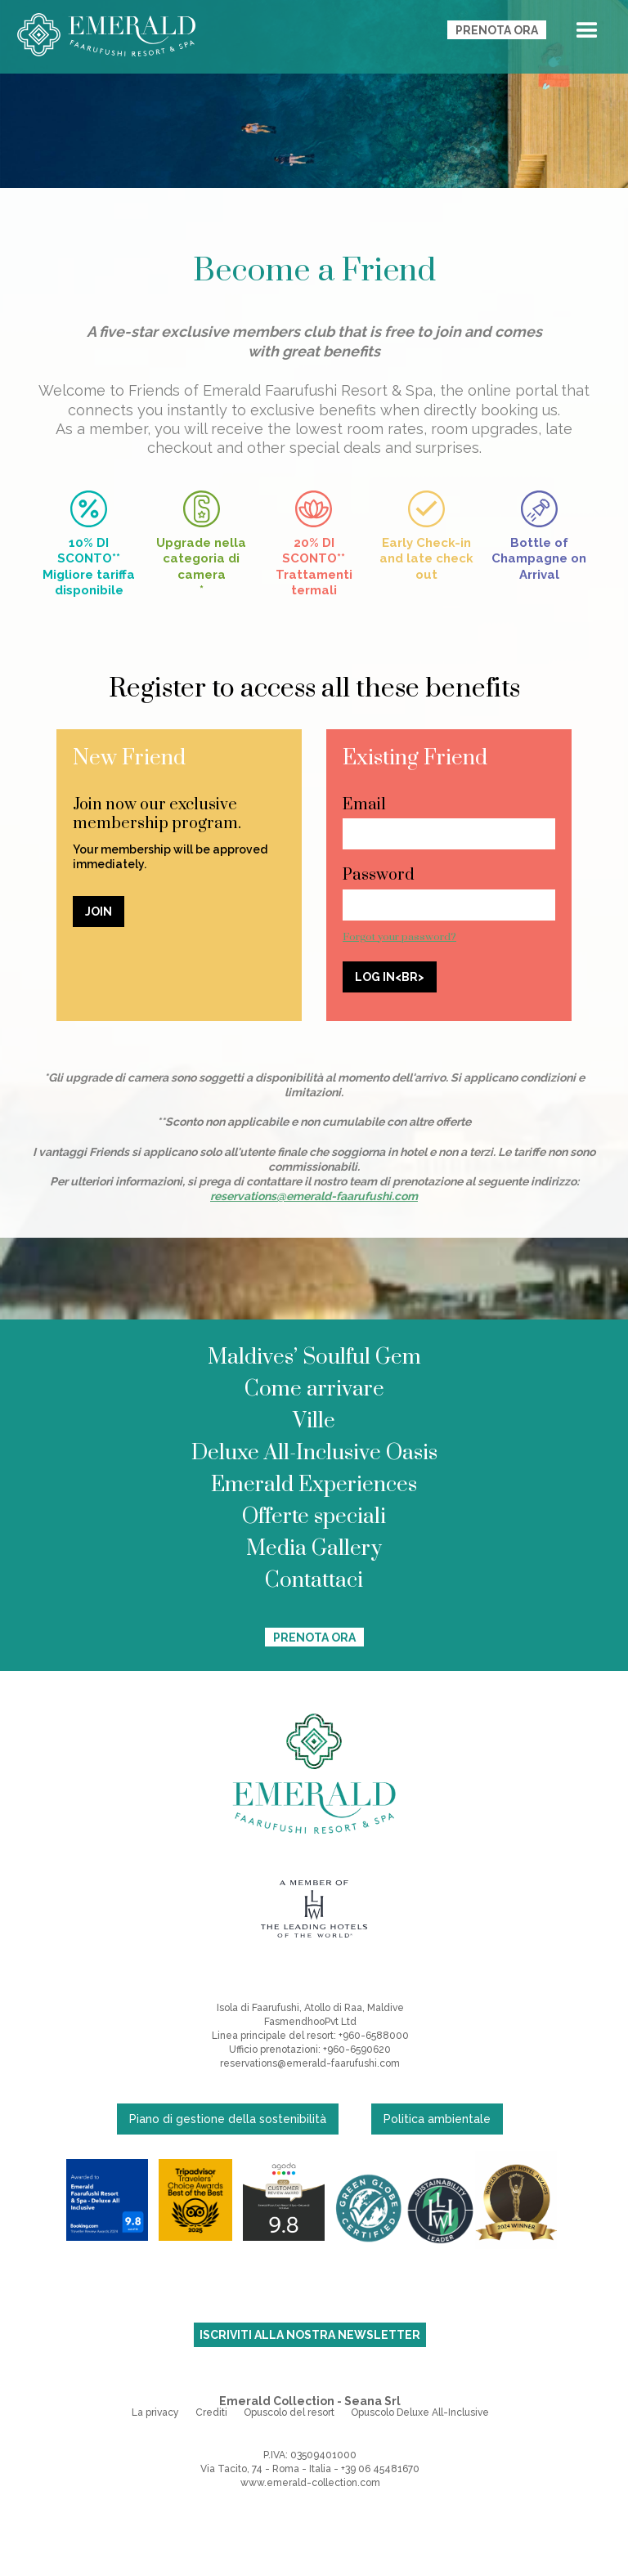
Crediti (211, 2412)
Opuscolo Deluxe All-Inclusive (420, 2412)
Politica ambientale (437, 2119)
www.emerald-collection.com (310, 2483)
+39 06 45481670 (380, 2469)
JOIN (98, 911)
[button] (587, 33)
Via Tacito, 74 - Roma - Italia (265, 2469)
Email (364, 804)
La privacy (155, 2412)
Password (379, 875)
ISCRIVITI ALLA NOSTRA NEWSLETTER (310, 2334)
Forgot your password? (399, 936)
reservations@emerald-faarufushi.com (310, 2063)
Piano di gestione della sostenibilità (227, 2119)
